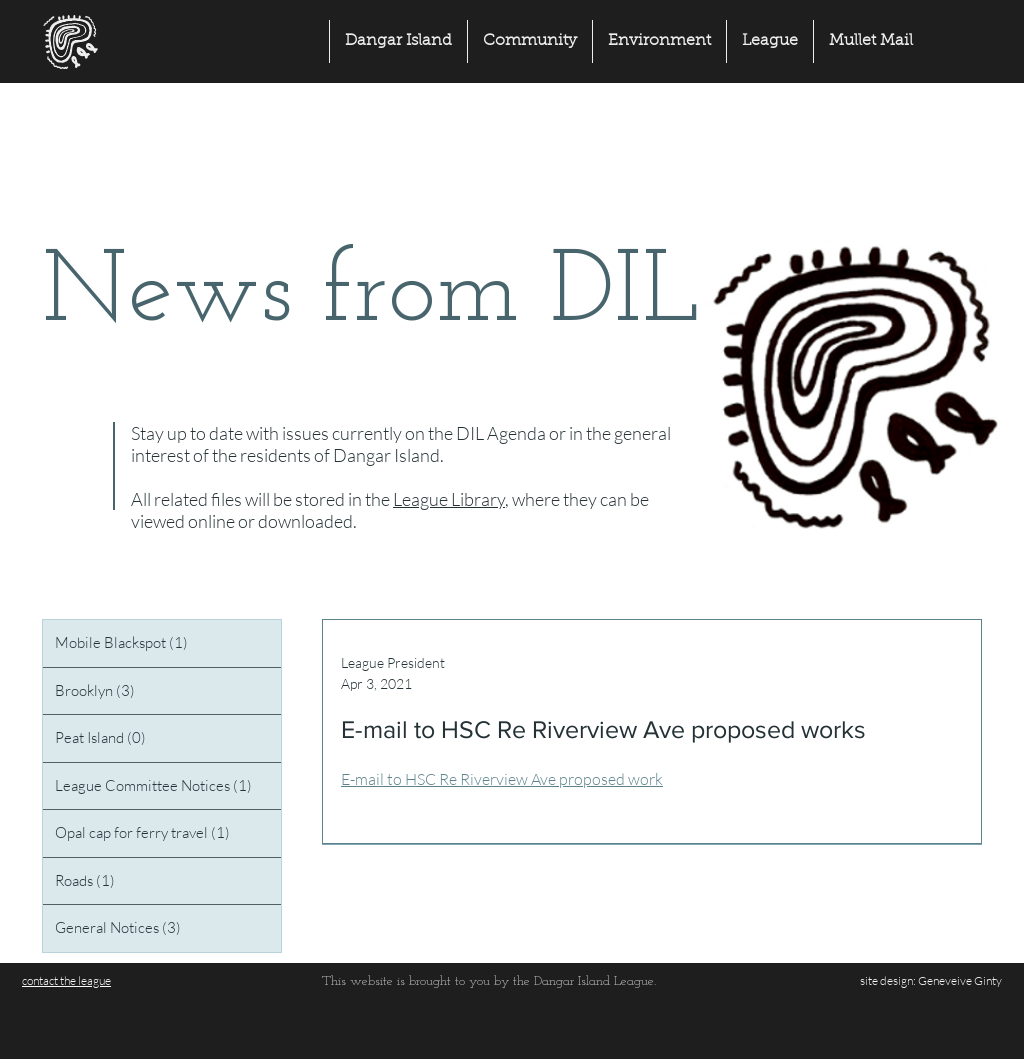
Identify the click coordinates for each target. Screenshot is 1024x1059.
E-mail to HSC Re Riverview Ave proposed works (603, 729)
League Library (449, 499)
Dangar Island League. (595, 981)
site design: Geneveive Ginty (930, 980)
